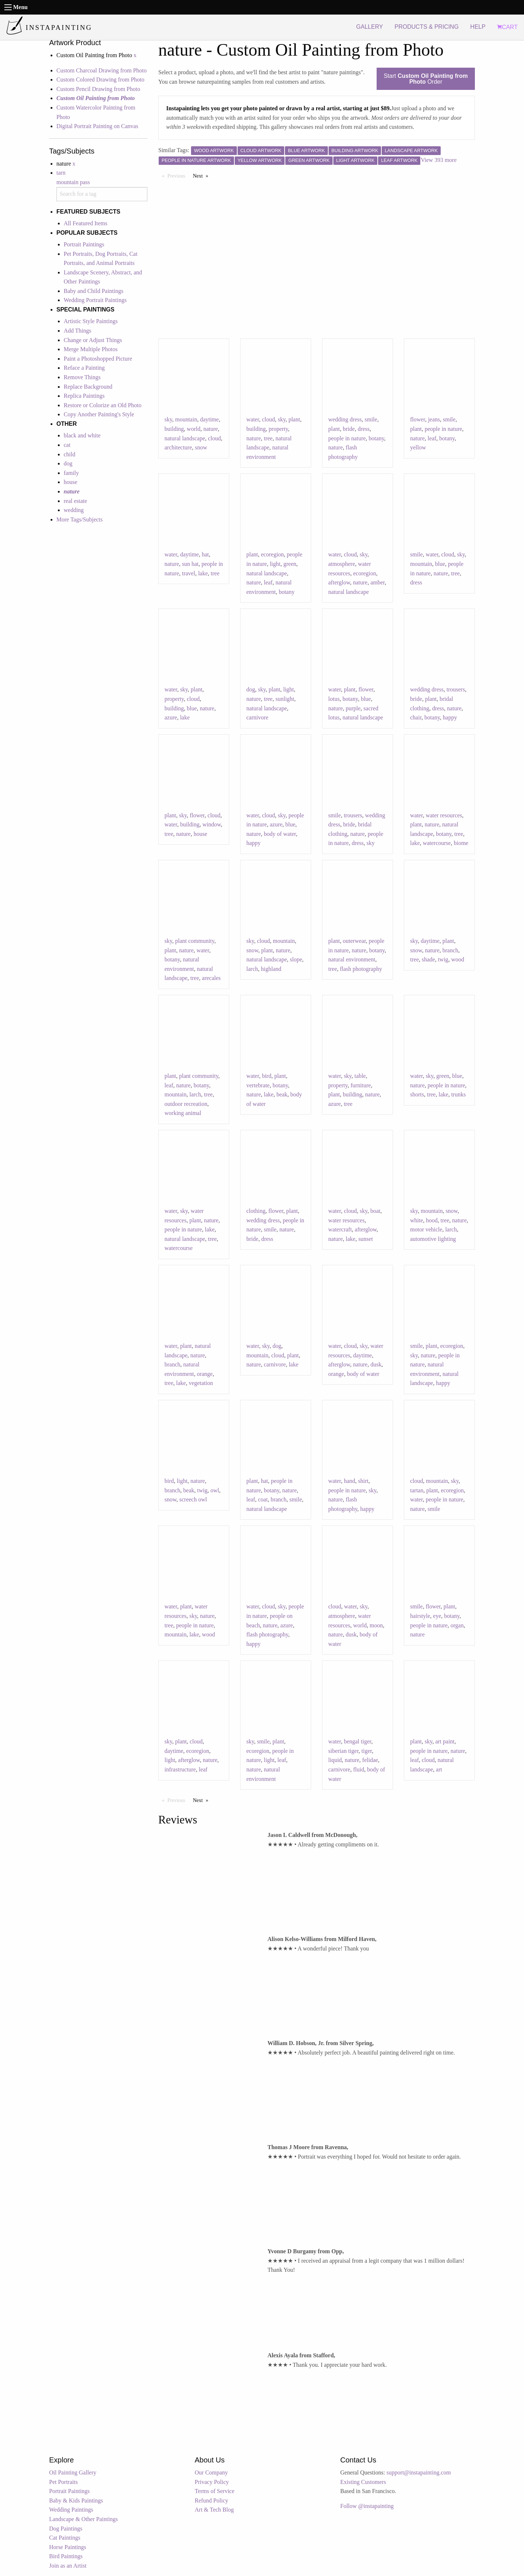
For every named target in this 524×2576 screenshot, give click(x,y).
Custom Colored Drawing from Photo (100, 79)
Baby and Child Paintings (93, 291)
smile (371, 419)
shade (428, 959)
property (278, 429)
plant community (194, 941)
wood (457, 959)
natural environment (351, 959)
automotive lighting (433, 1239)
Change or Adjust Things (93, 340)
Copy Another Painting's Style (99, 414)
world (193, 429)
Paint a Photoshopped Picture (98, 359)
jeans (434, 419)
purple (353, 708)
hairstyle (420, 1616)
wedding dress (345, 419)
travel (188, 573)
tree (268, 438)
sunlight (284, 699)
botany (376, 438)
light (275, 564)
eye (437, 1616)
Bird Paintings (66, 2556)
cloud (214, 438)
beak (282, 1094)
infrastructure (180, 1769)
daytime (209, 419)
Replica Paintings (84, 396)
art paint (444, 1741)
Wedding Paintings (71, 2509)
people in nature (347, 438)
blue (440, 564)
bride (349, 429)
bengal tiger (357, 1741)
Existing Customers (363, 2482)
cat (67, 445)
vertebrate (258, 1085)
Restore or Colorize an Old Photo (103, 405)
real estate (75, 501)
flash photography (361, 969)
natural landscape (184, 438)
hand (349, 1481)
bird (266, 1076)
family (71, 473)
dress (364, 429)
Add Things (77, 331)
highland (271, 969)
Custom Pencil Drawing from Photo (98, 89)
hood (432, 1220)
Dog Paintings (65, 2528)
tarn (61, 173)
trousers (455, 689)
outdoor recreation (185, 1104)
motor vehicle (426, 1229)
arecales (211, 978)
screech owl (193, 1499)
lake (203, 573)
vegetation (201, 1383)
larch (252, 969)
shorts (417, 1094)
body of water (280, 834)
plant (294, 419)
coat (263, 1499)
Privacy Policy (212, 2482)
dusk (375, 1364)
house (70, 482)
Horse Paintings (67, 2547)
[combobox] (101, 194)
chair (415, 717)
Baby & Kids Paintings (76, 2500)
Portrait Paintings (84, 244)
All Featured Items (85, 223)
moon (376, 1625)
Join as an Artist (68, 2566)
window (211, 824)
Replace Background (88, 387)
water (252, 419)
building (174, 429)
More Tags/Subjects (79, 519)
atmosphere (341, 564)
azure (170, 717)
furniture (360, 1085)
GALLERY (369, 27)
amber (377, 582)
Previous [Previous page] (178, 175)
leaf (432, 438)
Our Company (211, 2472)
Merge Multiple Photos (91, 349)
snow (201, 447)
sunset (365, 1239)
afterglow (339, 582)
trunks (458, 1094)
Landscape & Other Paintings (83, 2519)
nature (210, 429)
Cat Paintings (64, 2538)
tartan (416, 1490)
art (439, 1769)
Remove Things (82, 377)
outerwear (354, 941)
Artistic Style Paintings (91, 321)
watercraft (340, 1229)
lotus (334, 699)
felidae (370, 1760)
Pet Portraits (63, 2482)
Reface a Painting (84, 368)
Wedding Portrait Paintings (95, 300)
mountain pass (73, 182)
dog (68, 463)
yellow (418, 447)
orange (205, 1374)
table (360, 1076)
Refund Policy (211, 2500)
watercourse (437, 843)
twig (443, 959)
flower (417, 419)
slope (296, 959)
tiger (366, 1751)
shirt (363, 1481)
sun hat (190, 564)
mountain (186, 419)
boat (375, 1211)
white (416, 1220)
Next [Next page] (202, 175)
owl (214, 1490)
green (290, 564)
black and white (82, 435)
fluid (358, 1769)
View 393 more (439, 160)
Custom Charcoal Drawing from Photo (101, 70)
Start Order (426, 79)
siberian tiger (343, 1751)
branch (450, 950)
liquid (335, 1760)
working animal (182, 1113)
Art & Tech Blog (214, 2509)
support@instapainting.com (418, 2472)
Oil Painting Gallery (72, 2472)
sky (168, 419)
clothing (255, 1211)
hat (205, 554)
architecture (178, 447)
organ (457, 1625)
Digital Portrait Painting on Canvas (97, 126)
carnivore (257, 717)
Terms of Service (214, 2491)
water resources (444, 815)
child (69, 454)
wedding (74, 510)
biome (461, 843)
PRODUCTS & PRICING (426, 27)
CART (507, 27)
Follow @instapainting (367, 2506)
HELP (477, 27)
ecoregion (272, 554)
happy (450, 717)
